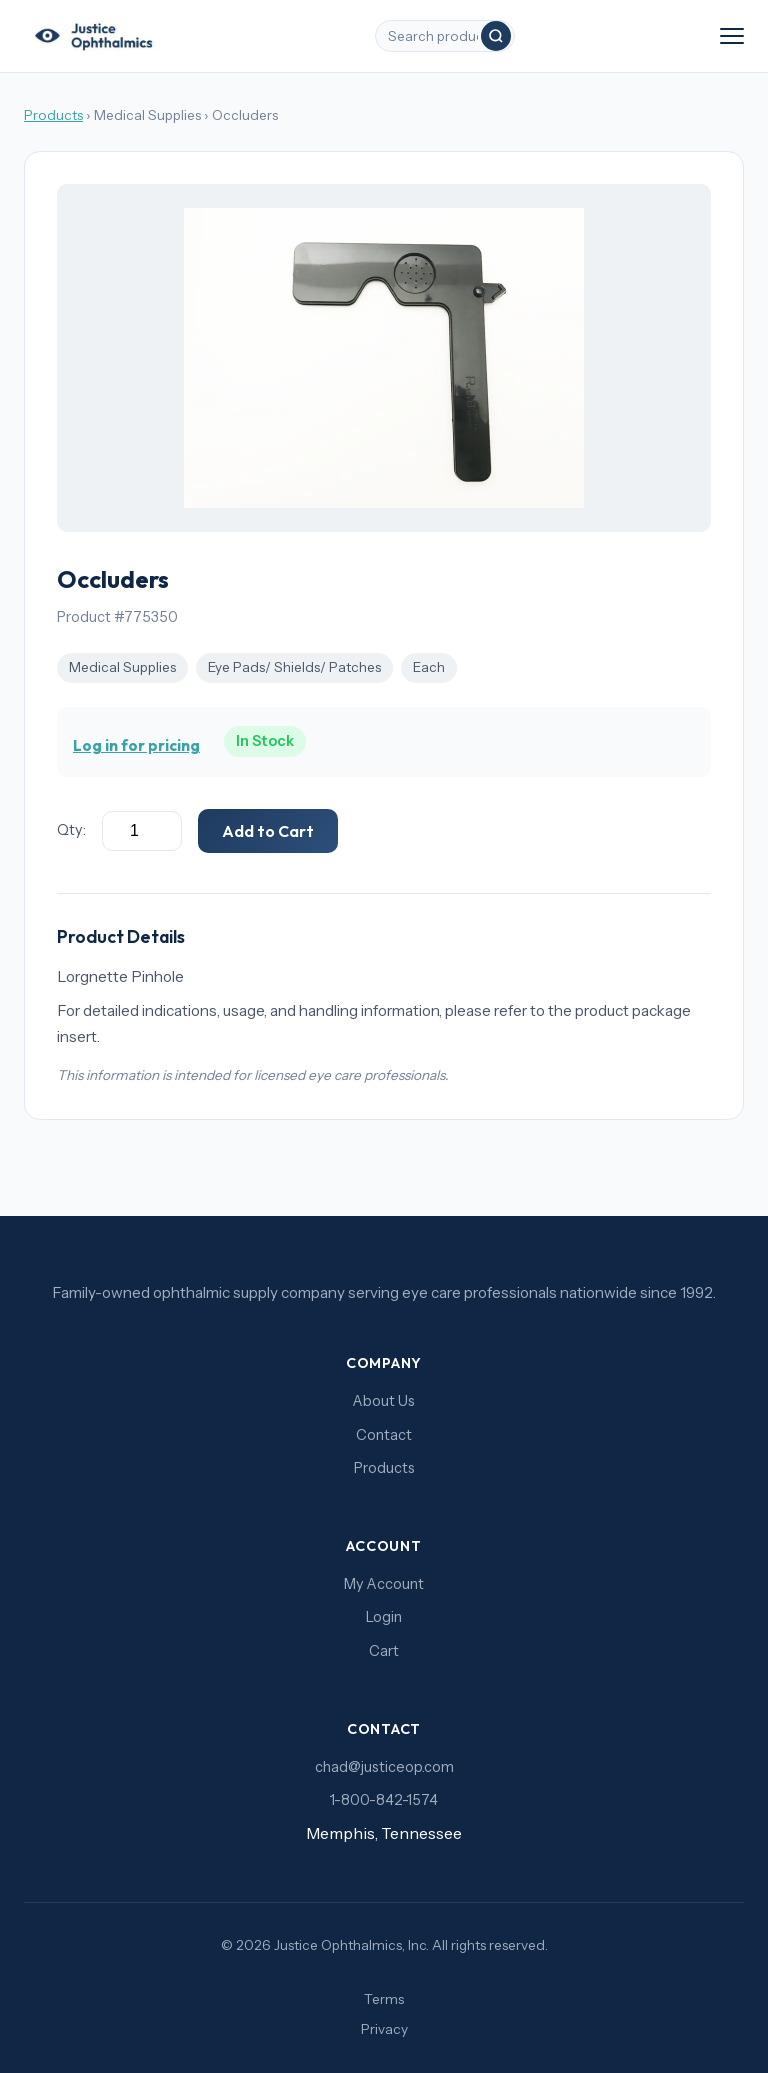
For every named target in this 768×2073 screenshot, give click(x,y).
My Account (384, 1584)
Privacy (384, 2029)
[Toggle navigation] (732, 36)
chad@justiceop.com (384, 1767)
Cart (384, 1651)
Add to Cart (268, 831)
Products (53, 115)
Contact (384, 1435)
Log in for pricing (136, 745)
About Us (384, 1401)
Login (384, 1617)
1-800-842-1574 (384, 1800)
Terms (384, 1999)
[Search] (496, 36)
